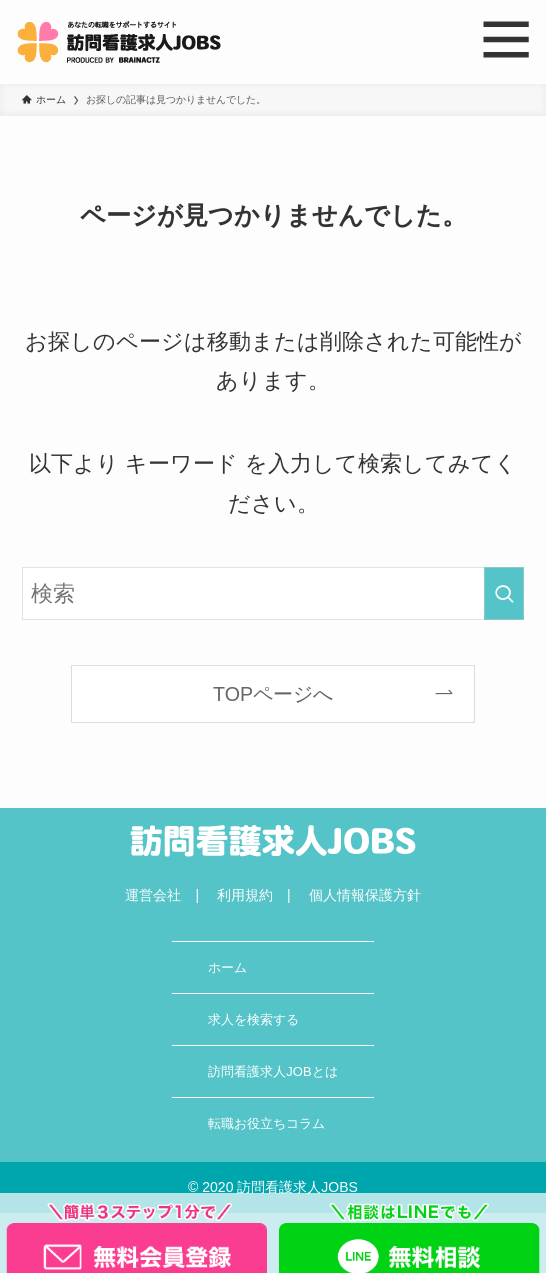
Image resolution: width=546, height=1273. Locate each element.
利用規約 (245, 895)
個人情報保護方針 (365, 895)
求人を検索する (253, 1019)
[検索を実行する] (504, 594)
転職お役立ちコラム (266, 1123)
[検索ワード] (273, 594)
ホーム (227, 967)
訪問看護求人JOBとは (272, 1071)
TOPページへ (273, 694)
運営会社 (153, 895)
